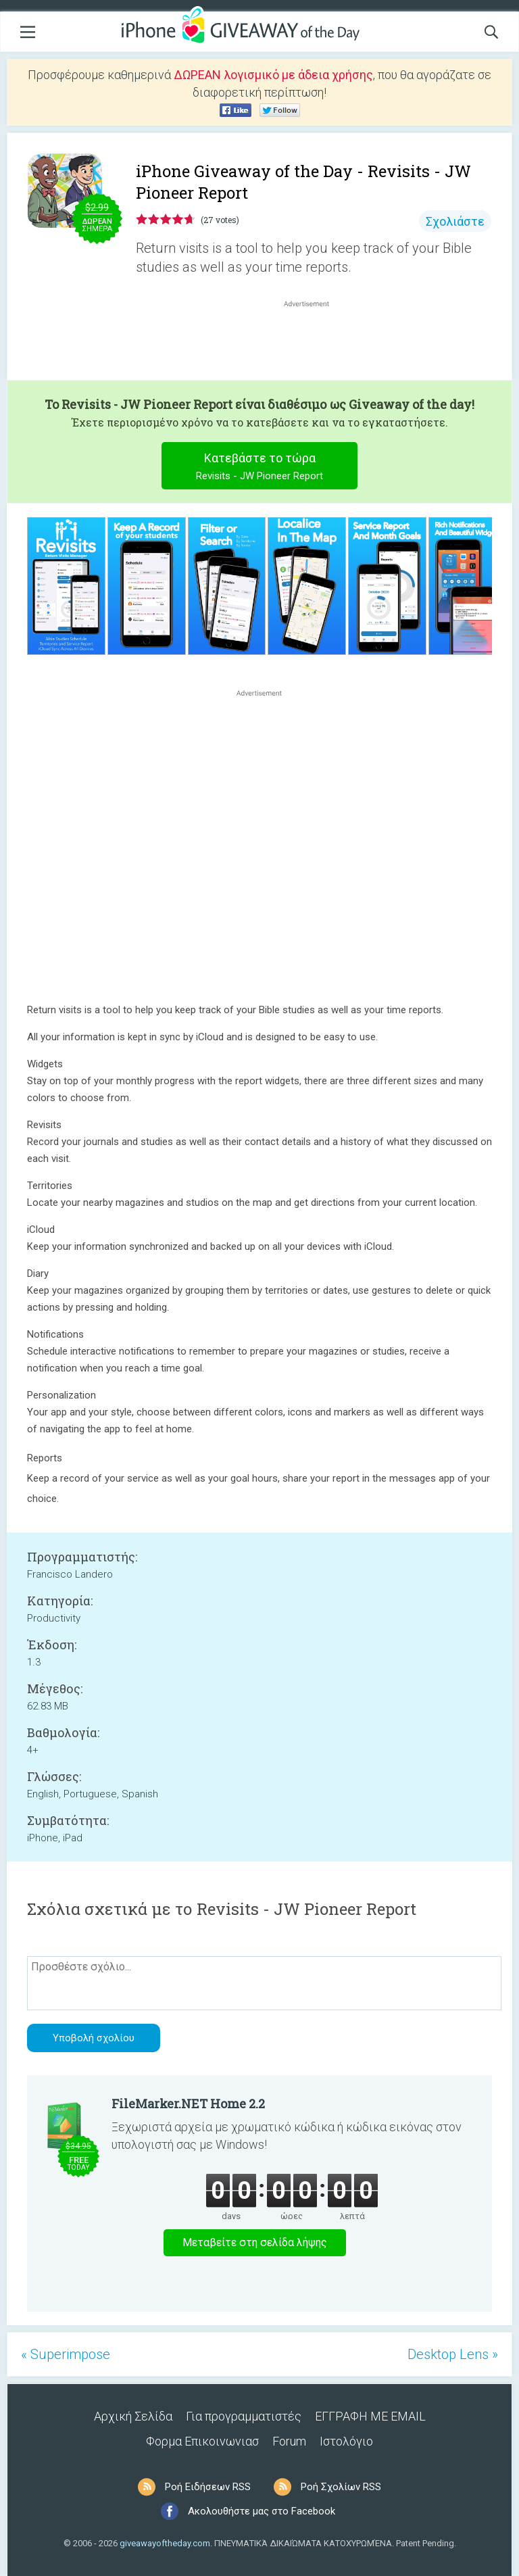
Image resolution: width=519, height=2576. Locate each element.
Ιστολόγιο (346, 2441)
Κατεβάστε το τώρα (260, 468)
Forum (289, 2441)
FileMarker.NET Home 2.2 (188, 2103)
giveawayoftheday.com (165, 2543)
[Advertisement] (313, 342)
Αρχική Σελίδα (133, 2416)
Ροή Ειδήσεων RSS (208, 2487)
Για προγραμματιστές (243, 2416)
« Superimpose (65, 2354)
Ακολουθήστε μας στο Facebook (261, 2511)
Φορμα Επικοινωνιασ (202, 2441)
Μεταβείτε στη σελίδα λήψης (254, 2242)
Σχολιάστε (455, 221)
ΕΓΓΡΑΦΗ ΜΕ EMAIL (370, 2416)
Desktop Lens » (452, 2354)
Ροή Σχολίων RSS (341, 2487)
